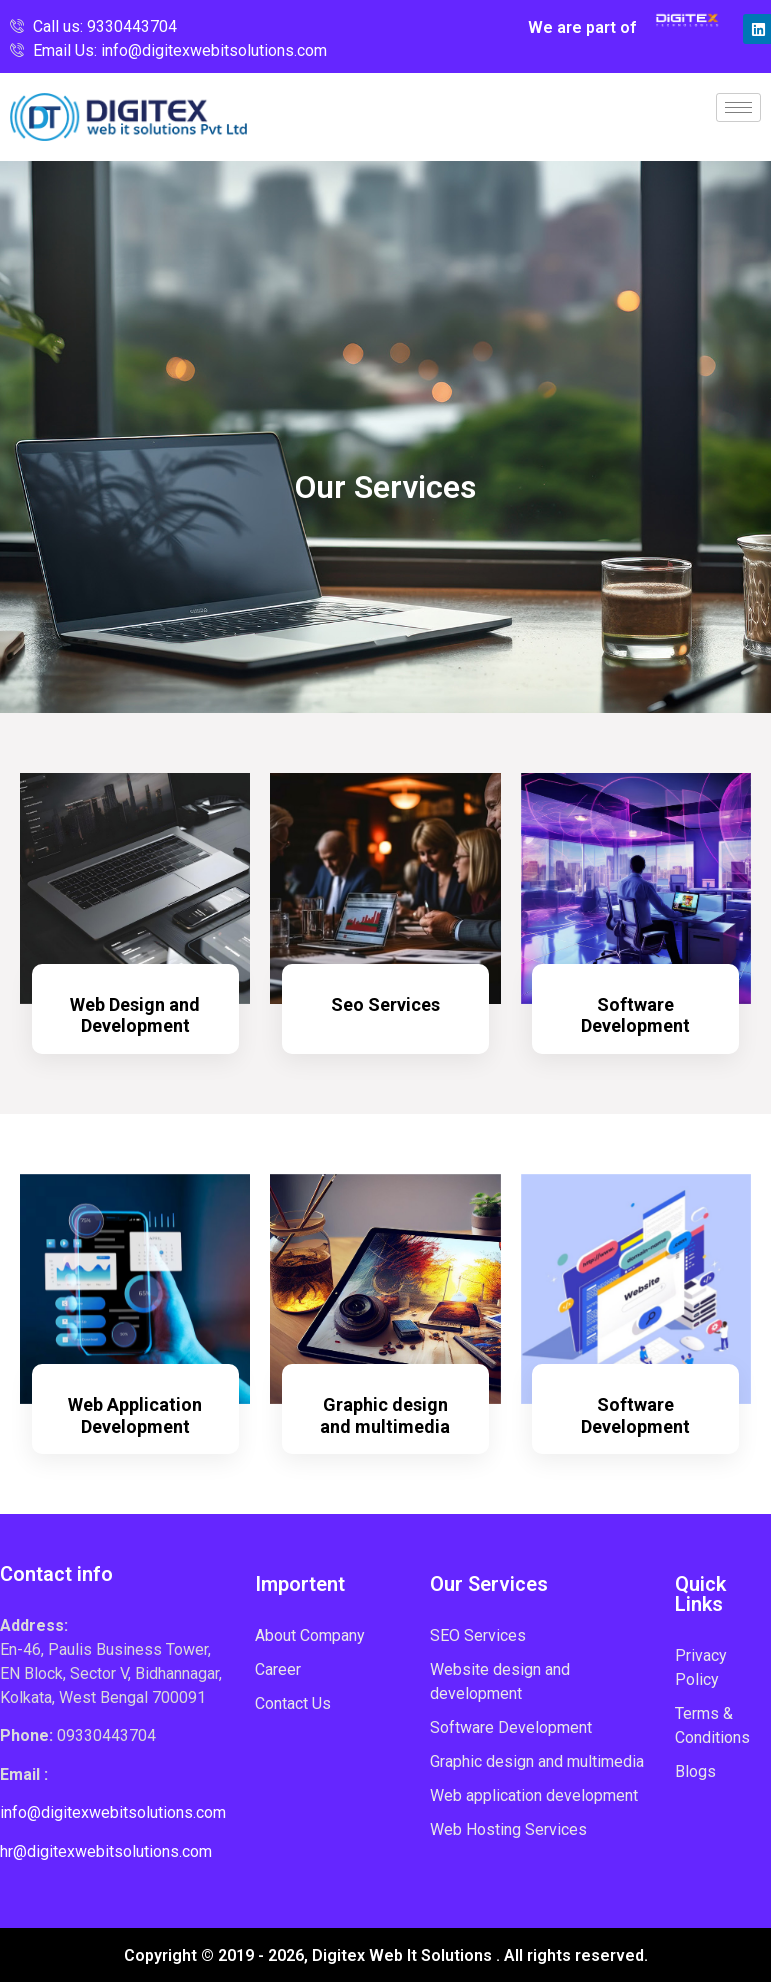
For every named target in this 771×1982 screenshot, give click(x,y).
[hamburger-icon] (738, 107)
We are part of (582, 27)
